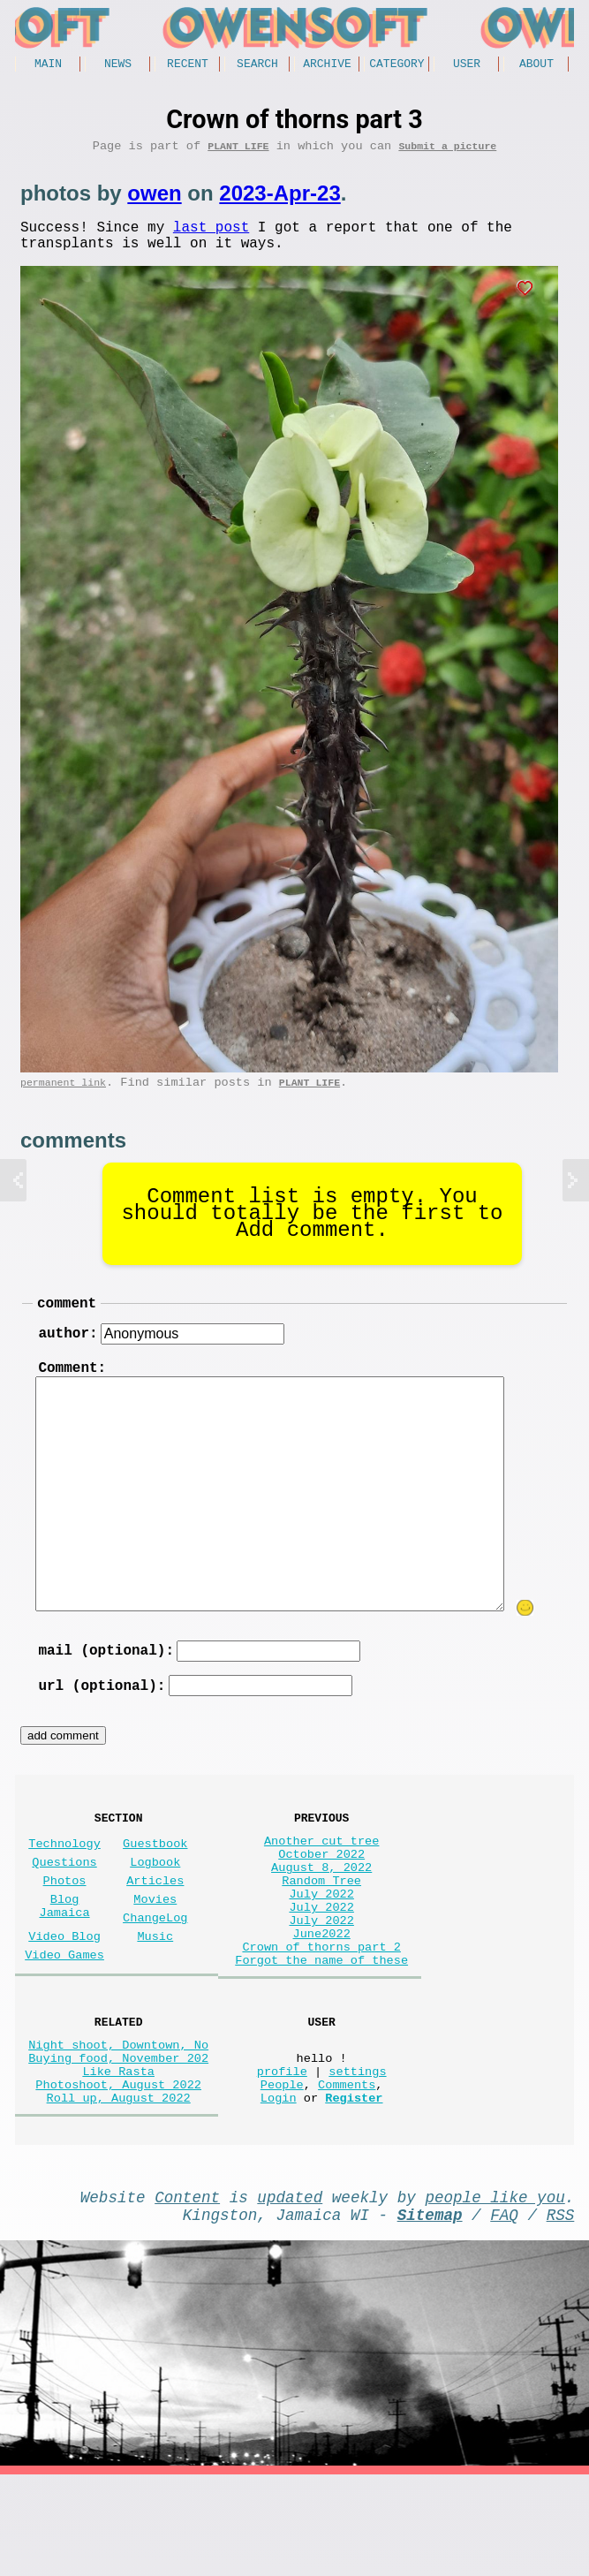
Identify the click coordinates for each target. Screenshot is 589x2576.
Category (396, 65)
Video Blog (64, 1991)
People (282, 2171)
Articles (155, 1925)
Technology (64, 1881)
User (466, 65)
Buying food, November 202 (118, 2137)
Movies (155, 1947)
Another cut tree (322, 1878)
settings (357, 2154)
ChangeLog (155, 1969)
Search (257, 65)
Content (187, 2290)
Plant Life (238, 151)
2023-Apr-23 (279, 199)
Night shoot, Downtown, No (118, 2120)
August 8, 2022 (321, 1912)
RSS (561, 2311)
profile (282, 2154)
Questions (64, 1903)
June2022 (322, 1996)
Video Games (64, 2013)
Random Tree (321, 1929)
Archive (327, 65)
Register (353, 2187)
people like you (494, 2290)
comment (66, 1322)
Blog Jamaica (65, 1956)
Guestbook (155, 1881)
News (118, 65)
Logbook (155, 1903)
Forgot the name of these (321, 2029)
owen (154, 199)
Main (48, 65)
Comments (346, 2171)
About (536, 65)
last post (211, 236)
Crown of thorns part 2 (321, 2012)
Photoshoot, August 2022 (118, 2171)
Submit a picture (447, 151)
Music (155, 1991)
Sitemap (430, 2311)
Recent (187, 65)
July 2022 (321, 1945)
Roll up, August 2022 (119, 2187)
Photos (65, 1925)
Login (279, 2187)
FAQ (504, 2311)
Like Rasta (118, 2154)
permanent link (63, 1098)
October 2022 (321, 1895)
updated (289, 2290)
